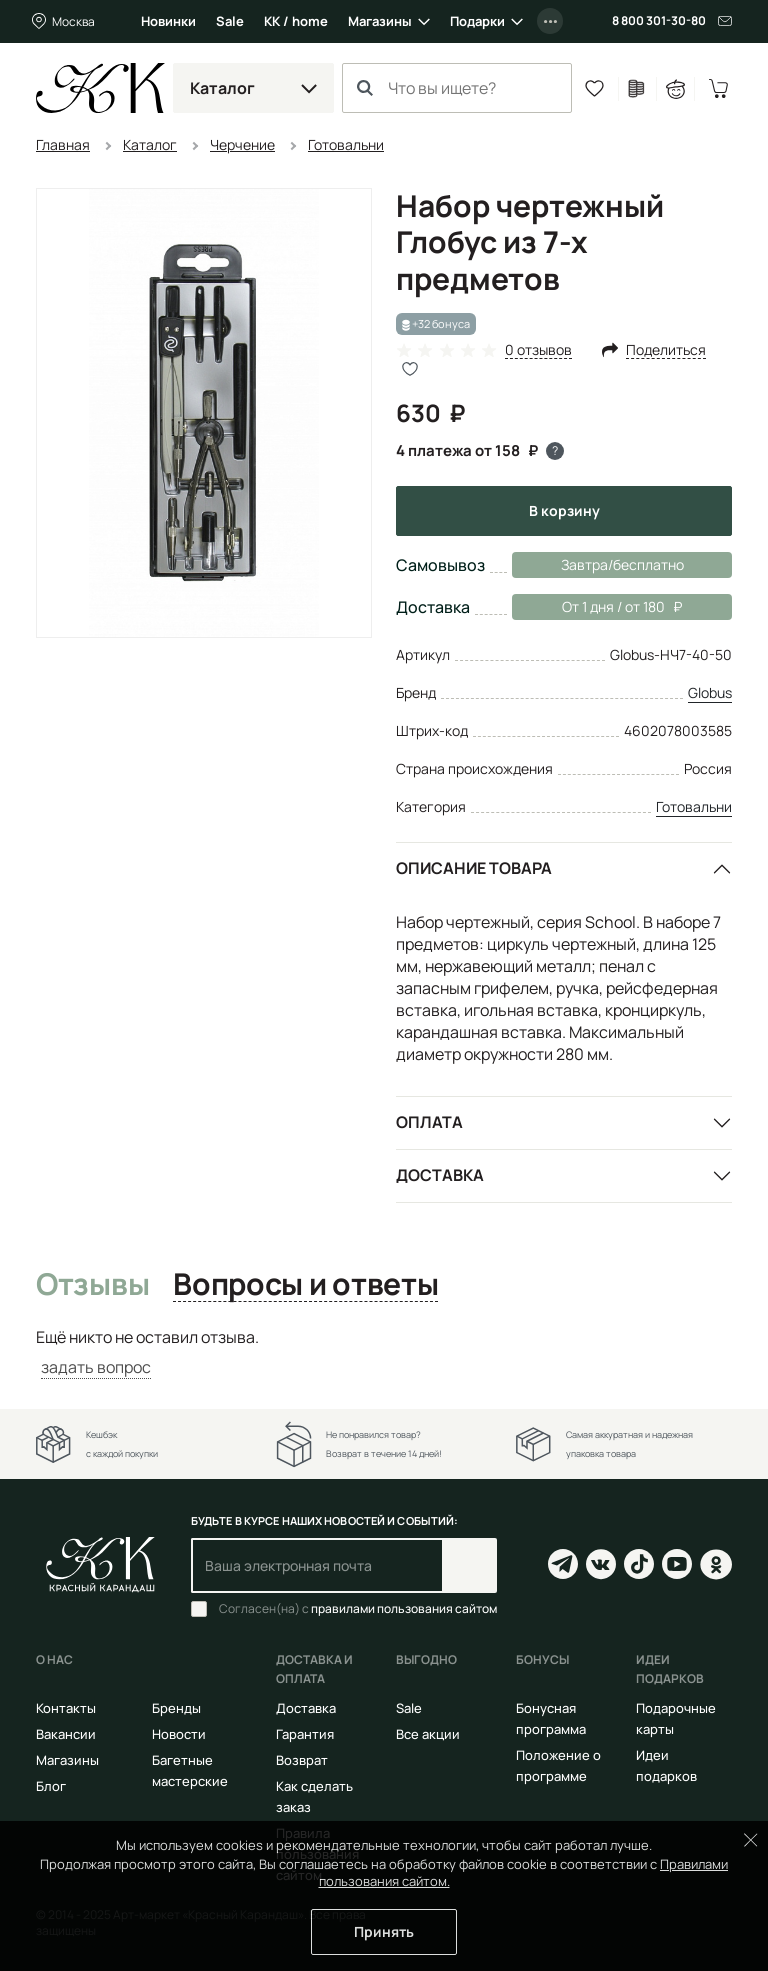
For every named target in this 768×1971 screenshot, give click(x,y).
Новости (179, 1734)
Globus (710, 692)
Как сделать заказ (314, 1796)
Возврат (302, 1760)
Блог (51, 1786)
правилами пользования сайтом (404, 1608)
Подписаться (469, 1565)
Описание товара (474, 868)
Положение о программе (558, 1765)
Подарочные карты (676, 1718)
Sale (230, 21)
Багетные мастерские (190, 1770)
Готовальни (694, 806)
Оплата (429, 1122)
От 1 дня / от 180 (597, 607)
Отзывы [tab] (92, 1285)
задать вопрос (96, 1367)
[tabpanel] (384, 1352)
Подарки (477, 21)
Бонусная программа (551, 1718)
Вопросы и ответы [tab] (305, 1285)
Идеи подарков (666, 1765)
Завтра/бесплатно (622, 564)
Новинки (168, 21)
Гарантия (305, 1734)
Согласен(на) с (358, 1609)
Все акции (428, 1734)
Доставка (440, 1175)
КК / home (296, 21)
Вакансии (66, 1734)
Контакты (66, 1708)
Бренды (176, 1708)
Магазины (380, 21)
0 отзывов (538, 350)
